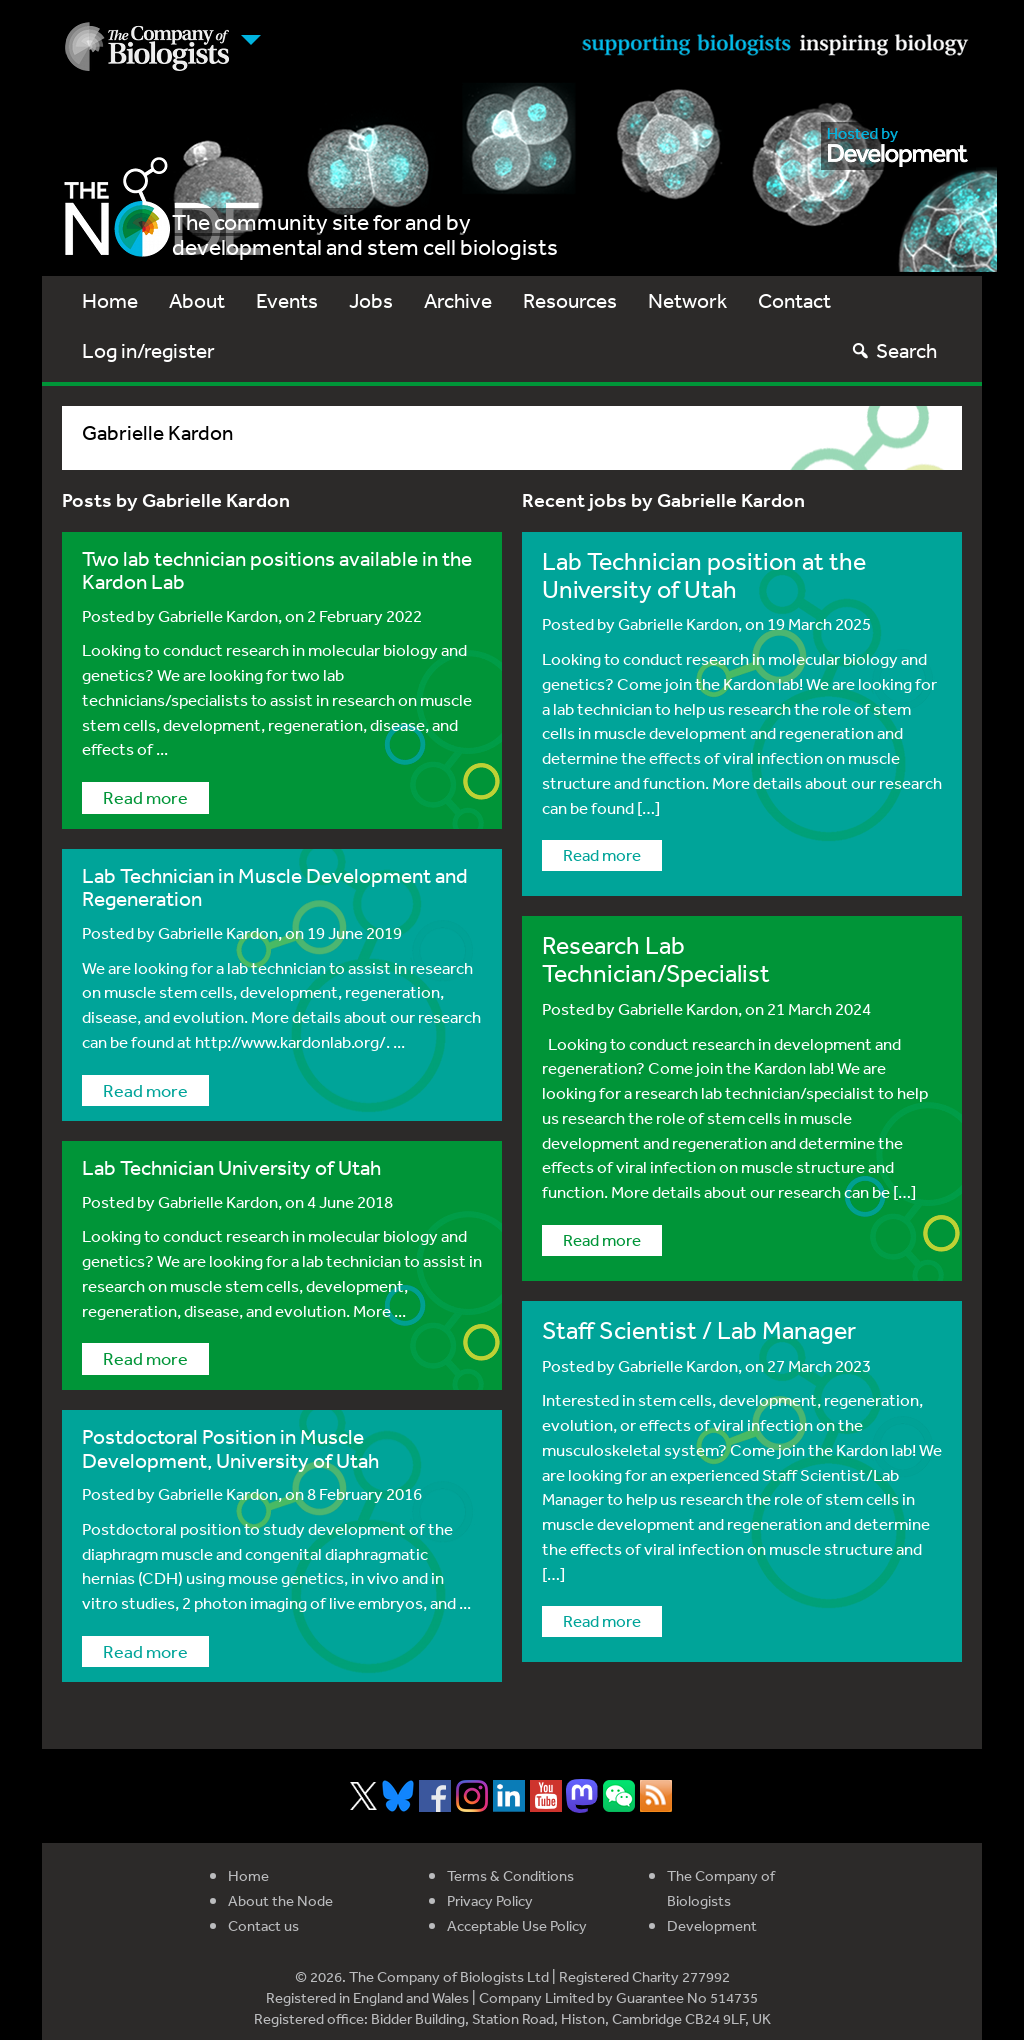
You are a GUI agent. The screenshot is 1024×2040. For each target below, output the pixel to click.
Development (712, 1925)
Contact (794, 300)
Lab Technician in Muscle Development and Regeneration (275, 887)
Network (687, 300)
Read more (145, 797)
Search (893, 350)
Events (287, 300)
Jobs (371, 300)
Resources (570, 300)
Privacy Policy (490, 1900)
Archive (458, 300)
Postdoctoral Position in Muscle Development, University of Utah (230, 1448)
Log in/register (148, 350)
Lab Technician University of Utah (231, 1167)
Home (110, 300)
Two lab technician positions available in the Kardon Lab (277, 570)
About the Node (280, 1900)
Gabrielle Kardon (218, 615)
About (197, 300)
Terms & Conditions (510, 1875)
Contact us (263, 1925)
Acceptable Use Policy (517, 1925)
